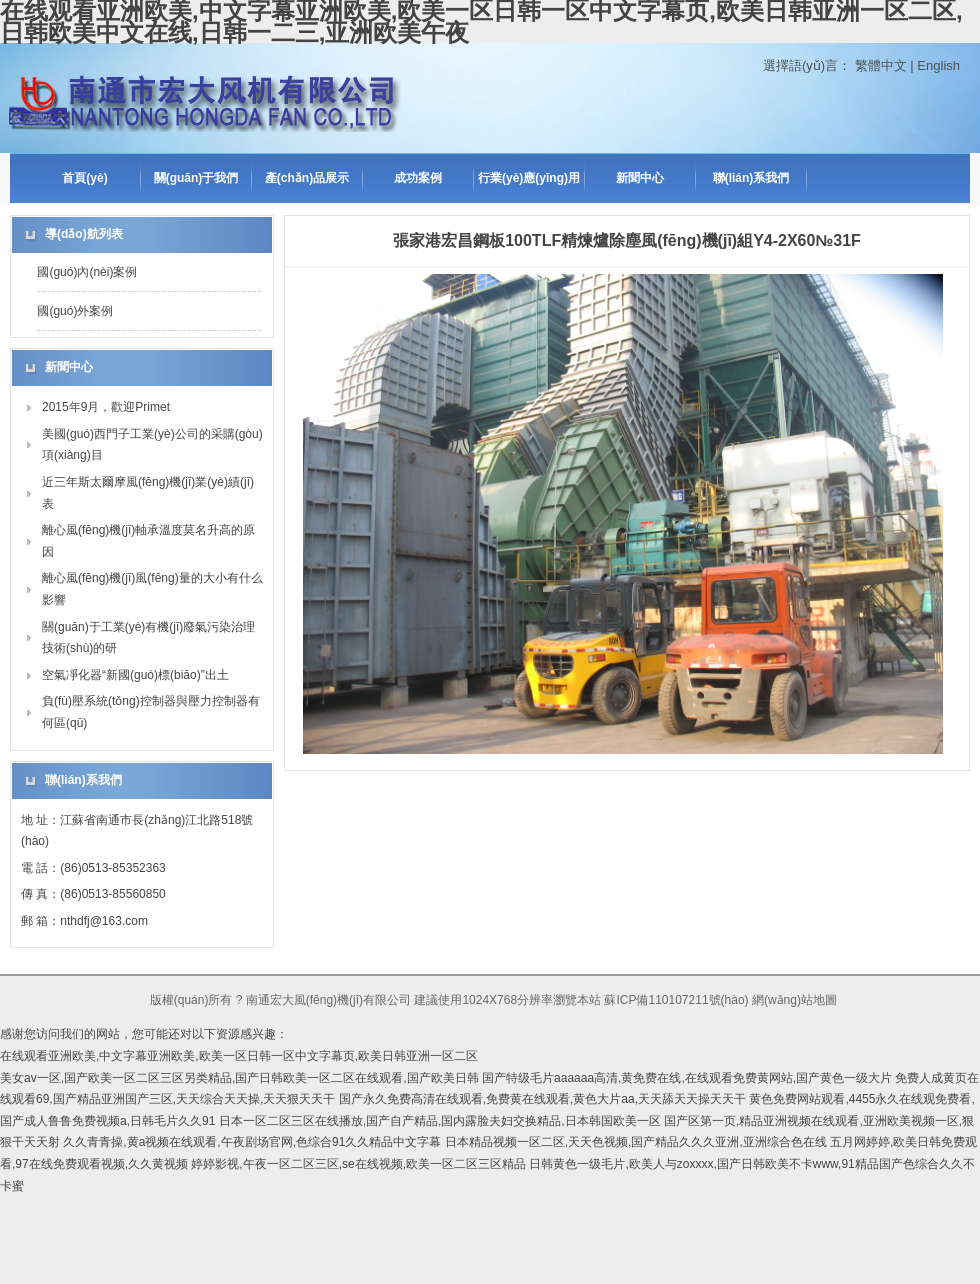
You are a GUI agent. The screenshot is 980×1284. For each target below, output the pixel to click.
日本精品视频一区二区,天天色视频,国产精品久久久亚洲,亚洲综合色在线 (636, 1142)
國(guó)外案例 (75, 311)
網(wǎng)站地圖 (794, 1000)
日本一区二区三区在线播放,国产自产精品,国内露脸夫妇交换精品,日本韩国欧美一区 (440, 1121)
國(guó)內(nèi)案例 (87, 272)
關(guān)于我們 (196, 178)
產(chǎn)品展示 (307, 178)
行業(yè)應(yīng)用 (529, 178)
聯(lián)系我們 (751, 178)
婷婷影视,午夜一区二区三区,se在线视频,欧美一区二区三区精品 (358, 1164)
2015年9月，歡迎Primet (106, 407)
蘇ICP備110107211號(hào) (676, 1000)
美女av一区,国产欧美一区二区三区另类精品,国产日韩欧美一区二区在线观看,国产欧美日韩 (239, 1078)
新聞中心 (640, 178)
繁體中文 (881, 65)
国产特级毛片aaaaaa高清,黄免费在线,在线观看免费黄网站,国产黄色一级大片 (687, 1078)
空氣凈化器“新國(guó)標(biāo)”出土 (135, 675)
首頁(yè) (84, 178)
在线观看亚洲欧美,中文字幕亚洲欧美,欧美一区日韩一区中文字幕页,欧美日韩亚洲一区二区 (239, 1056)
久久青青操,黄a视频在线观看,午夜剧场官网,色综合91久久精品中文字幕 (252, 1142)
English (938, 65)
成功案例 (418, 178)
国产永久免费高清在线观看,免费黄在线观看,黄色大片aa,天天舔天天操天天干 (542, 1099)
